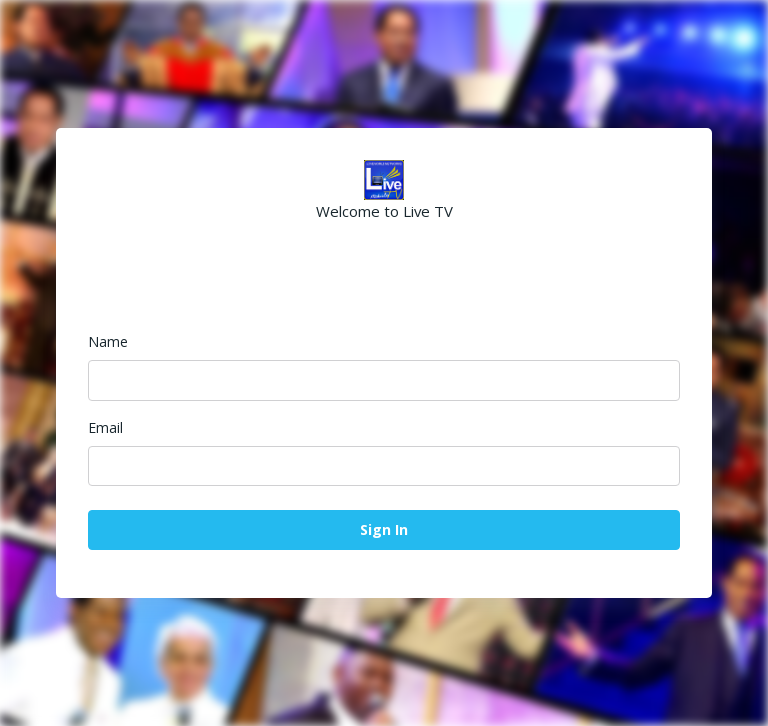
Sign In (384, 529)
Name (108, 341)
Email (105, 427)
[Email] (384, 466)
